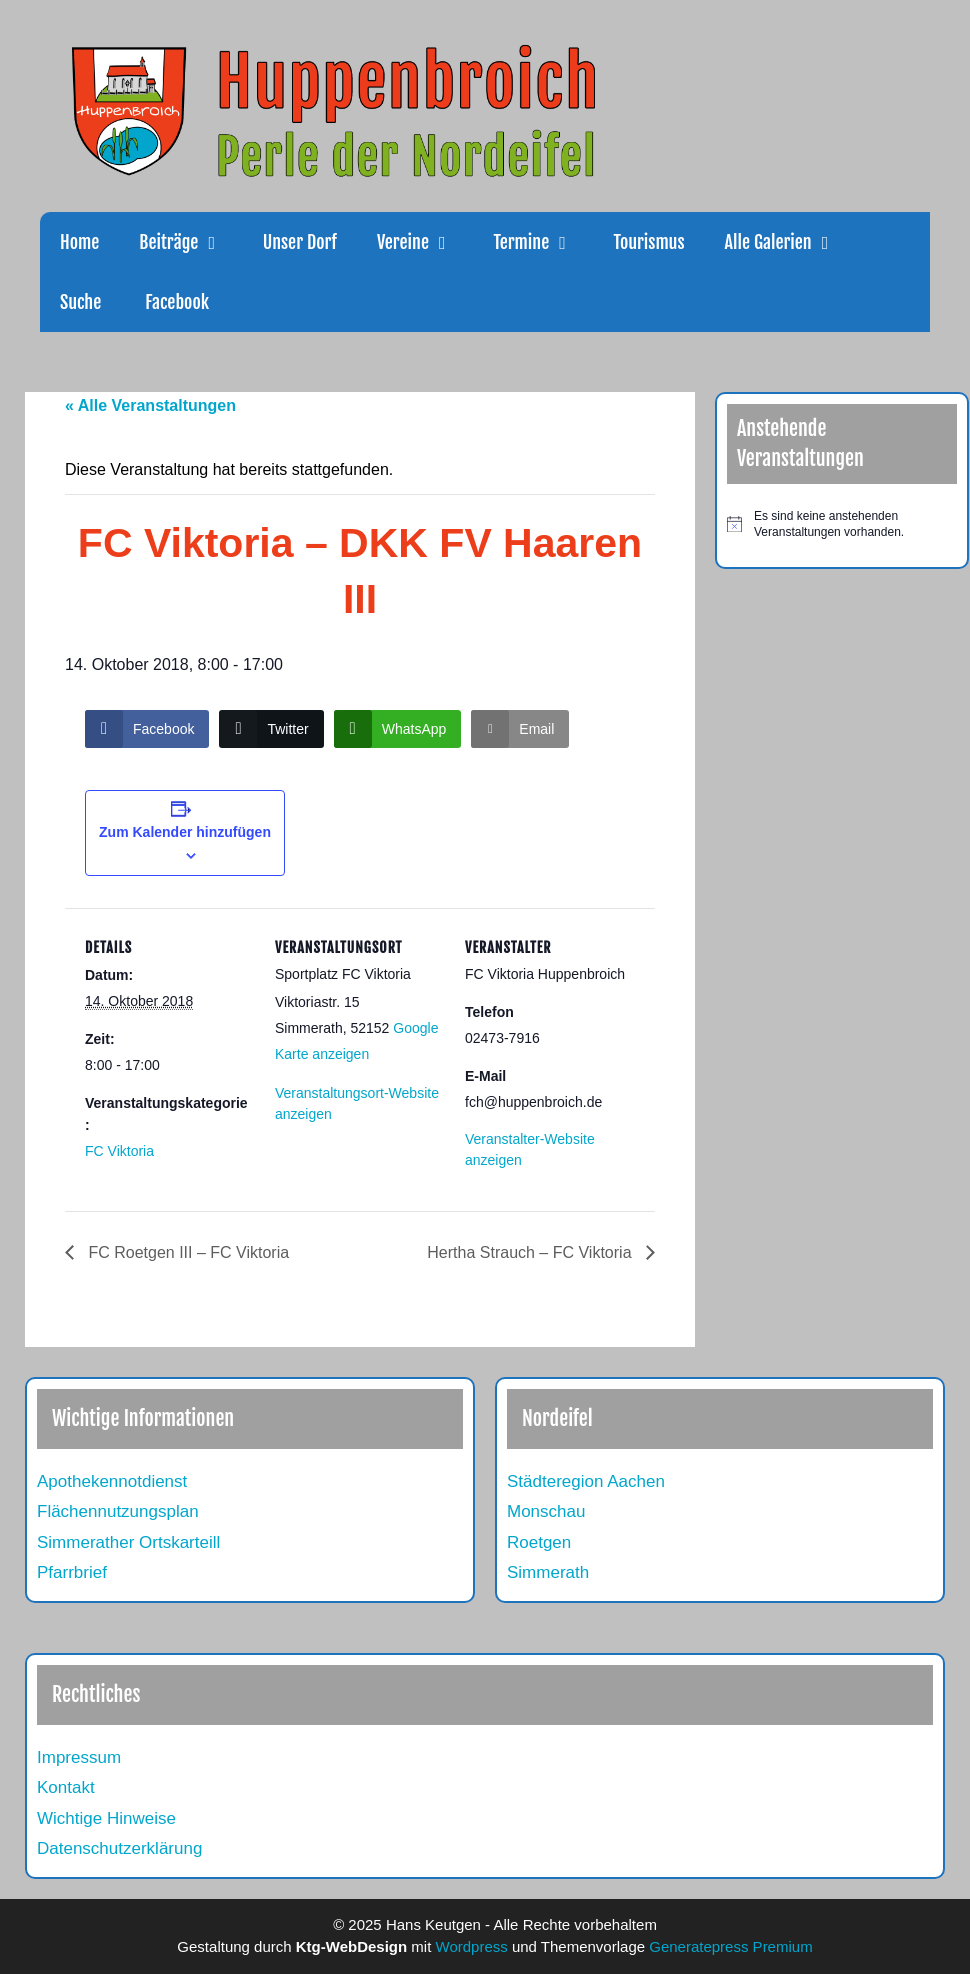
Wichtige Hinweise (106, 1818)
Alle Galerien (790, 242)
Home (79, 242)
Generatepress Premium (730, 1946)
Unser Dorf (300, 242)
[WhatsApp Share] (398, 729)
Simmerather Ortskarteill (128, 1542)
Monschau (546, 1511)
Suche (80, 302)
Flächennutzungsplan (118, 1511)
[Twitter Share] (271, 729)
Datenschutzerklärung (119, 1848)
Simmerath (548, 1572)
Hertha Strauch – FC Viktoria (531, 1252)
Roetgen (539, 1542)
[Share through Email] (520, 729)
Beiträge (190, 242)
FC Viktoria (119, 1151)
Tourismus (649, 242)
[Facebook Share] (147, 729)
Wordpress (472, 1946)
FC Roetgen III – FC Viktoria (186, 1252)
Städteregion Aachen (586, 1481)
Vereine (425, 242)
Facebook (175, 302)
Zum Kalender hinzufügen (185, 832)
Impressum (79, 1757)
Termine (543, 242)
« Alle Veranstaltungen (150, 405)
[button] (220, 242)
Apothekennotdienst (112, 1481)
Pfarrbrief (72, 1572)
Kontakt (66, 1787)
